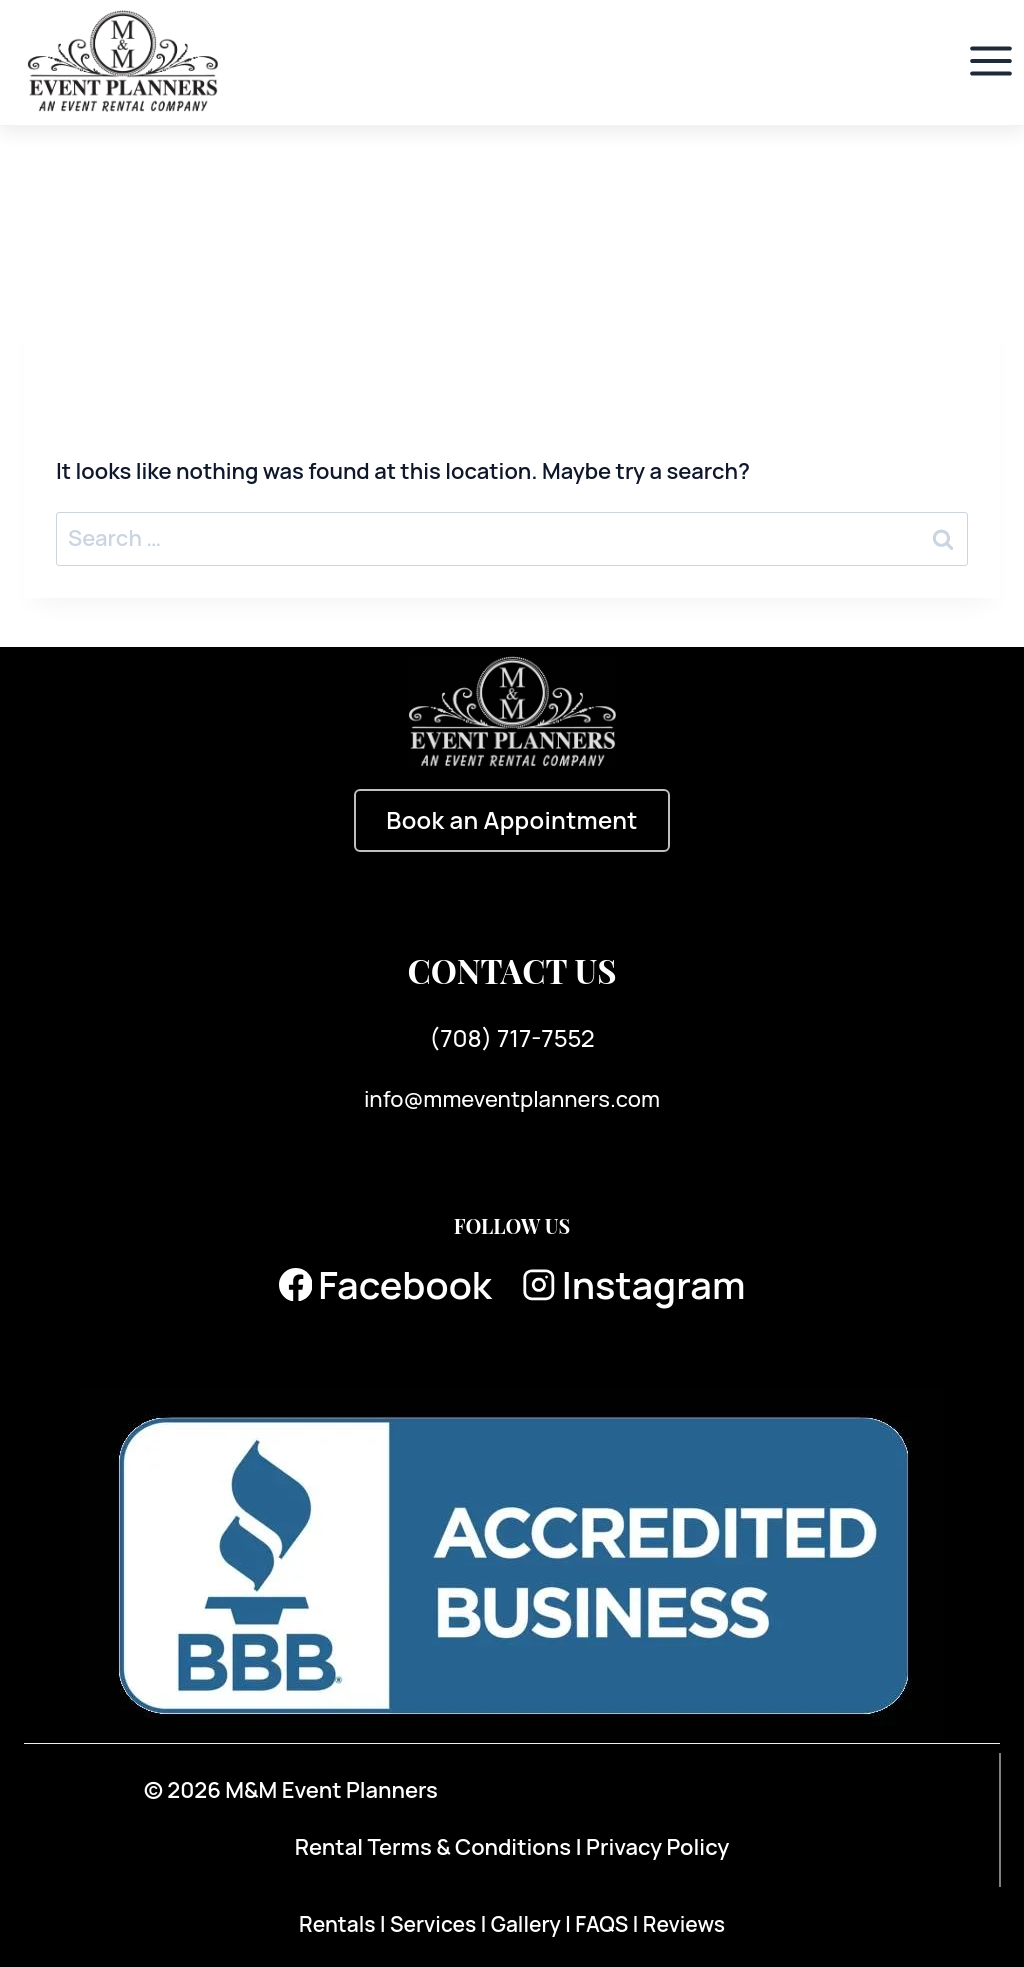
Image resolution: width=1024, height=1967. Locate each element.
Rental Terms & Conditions (433, 1847)
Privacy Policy (657, 1847)
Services (435, 1924)
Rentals (339, 1924)
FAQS (603, 1924)
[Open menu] (990, 61)
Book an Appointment (511, 819)
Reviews (684, 1924)
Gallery (528, 1924)
